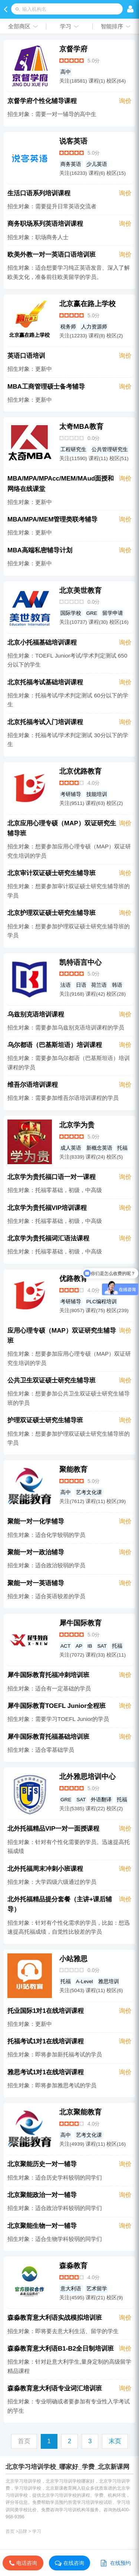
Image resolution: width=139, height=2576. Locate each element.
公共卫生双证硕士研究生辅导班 (51, 1380)
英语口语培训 (26, 355)
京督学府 (73, 49)
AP (79, 1646)
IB (89, 1646)
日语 (81, 985)
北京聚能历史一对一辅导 (42, 2164)
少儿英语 (96, 164)
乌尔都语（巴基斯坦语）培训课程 (54, 1044)
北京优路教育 (80, 771)
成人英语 (70, 1148)
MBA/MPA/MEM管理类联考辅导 (52, 519)
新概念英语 (99, 1148)
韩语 (117, 985)
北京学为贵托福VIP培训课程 (47, 1207)
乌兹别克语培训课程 (35, 1014)
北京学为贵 (77, 1125)
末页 (115, 2441)
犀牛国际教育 (80, 1623)
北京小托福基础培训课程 (42, 642)
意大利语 (70, 2288)
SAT (101, 1646)
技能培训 (96, 794)
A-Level (84, 1981)
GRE (91, 613)
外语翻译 (101, 1799)
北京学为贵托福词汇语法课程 (48, 1238)
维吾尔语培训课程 (32, 1084)
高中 (65, 72)
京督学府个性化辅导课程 (42, 101)
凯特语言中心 (80, 962)
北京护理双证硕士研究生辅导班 (51, 912)
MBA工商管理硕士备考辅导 (46, 386)
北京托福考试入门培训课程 (45, 722)
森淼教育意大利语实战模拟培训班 (54, 2317)
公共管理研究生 (110, 449)
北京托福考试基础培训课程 (45, 682)
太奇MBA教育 (81, 426)
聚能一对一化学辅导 (35, 1521)
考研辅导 (70, 794)
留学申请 (112, 613)
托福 (122, 1148)
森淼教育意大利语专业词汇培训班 (54, 2388)
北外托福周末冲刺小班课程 (45, 1868)
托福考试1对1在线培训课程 (45, 2041)
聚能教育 (73, 1469)
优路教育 (73, 1278)
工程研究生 (73, 449)
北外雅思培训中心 (87, 1776)
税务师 (68, 327)
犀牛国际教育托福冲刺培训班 (48, 1675)
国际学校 (70, 613)
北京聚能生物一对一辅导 (42, 2225)
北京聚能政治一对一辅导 (42, 2194)
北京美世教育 (80, 590)
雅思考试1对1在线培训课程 (45, 2072)
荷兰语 (99, 985)
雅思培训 (108, 1981)
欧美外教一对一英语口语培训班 (51, 254)
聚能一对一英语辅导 (35, 1583)
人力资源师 (94, 327)
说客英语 (73, 141)
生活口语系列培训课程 (38, 193)
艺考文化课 (89, 1492)
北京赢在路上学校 (87, 304)
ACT (65, 1646)
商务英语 (70, 164)
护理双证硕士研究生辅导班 (45, 1420)
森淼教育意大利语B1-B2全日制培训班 (60, 2348)
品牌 (22, 2531)
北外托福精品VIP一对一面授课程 (53, 1828)
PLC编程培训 (101, 1301)
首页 (10, 2531)
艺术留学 (96, 2288)
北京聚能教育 (80, 2112)
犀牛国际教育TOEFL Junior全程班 (56, 1705)
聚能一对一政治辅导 (35, 1552)
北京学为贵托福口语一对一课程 (51, 1177)
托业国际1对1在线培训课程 (45, 2010)
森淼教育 (73, 2266)
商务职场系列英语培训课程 (45, 223)
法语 (65, 985)
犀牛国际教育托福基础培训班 (48, 1736)
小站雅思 (73, 1959)
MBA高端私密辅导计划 (39, 550)
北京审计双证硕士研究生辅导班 (51, 873)
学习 (36, 2531)
